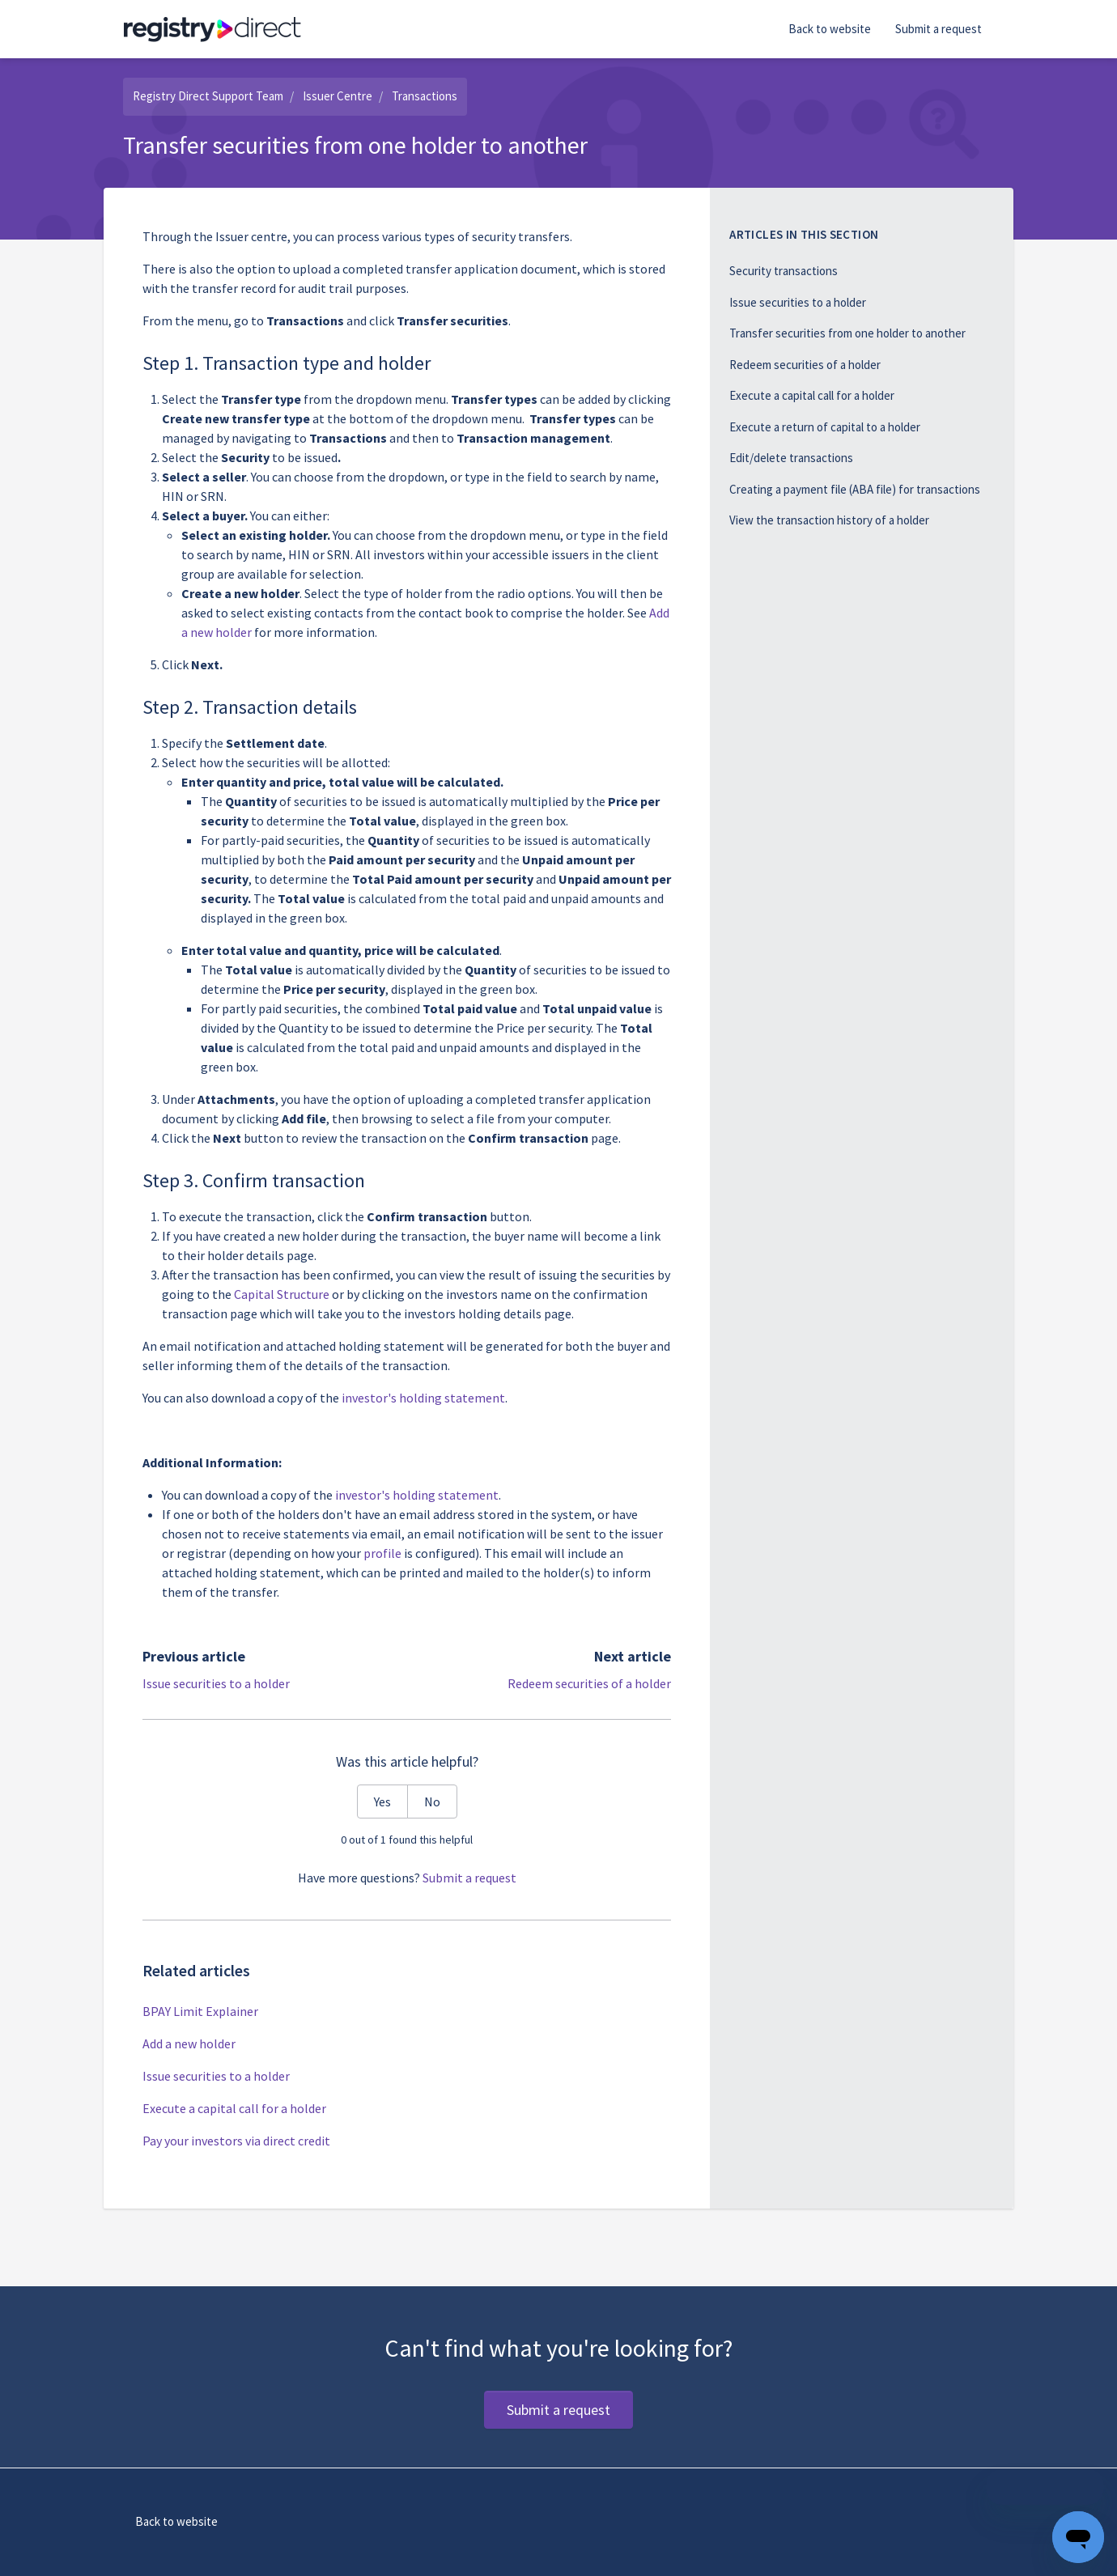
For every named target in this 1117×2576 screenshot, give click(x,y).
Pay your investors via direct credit (236, 2141)
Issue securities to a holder (216, 1683)
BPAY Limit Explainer (200, 2011)
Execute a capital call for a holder (234, 2108)
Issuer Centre (337, 96)
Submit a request (938, 28)
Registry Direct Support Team (208, 96)
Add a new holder (189, 2043)
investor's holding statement (417, 1495)
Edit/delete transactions (791, 457)
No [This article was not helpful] (432, 1801)
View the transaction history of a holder (829, 520)
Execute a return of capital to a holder (824, 427)
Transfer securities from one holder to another (847, 333)
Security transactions (783, 270)
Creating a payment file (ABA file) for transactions (854, 489)
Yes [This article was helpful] (382, 1801)
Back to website (829, 28)
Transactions (424, 96)
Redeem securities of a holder (589, 1683)
